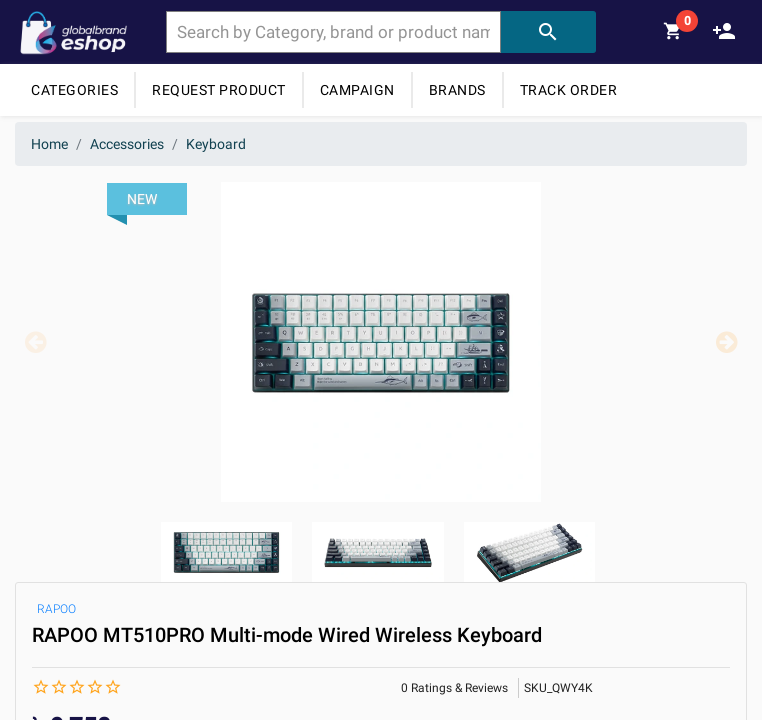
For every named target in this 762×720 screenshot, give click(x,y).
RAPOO (56, 609)
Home (49, 144)
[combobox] (333, 32)
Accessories (127, 144)
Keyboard (216, 144)
